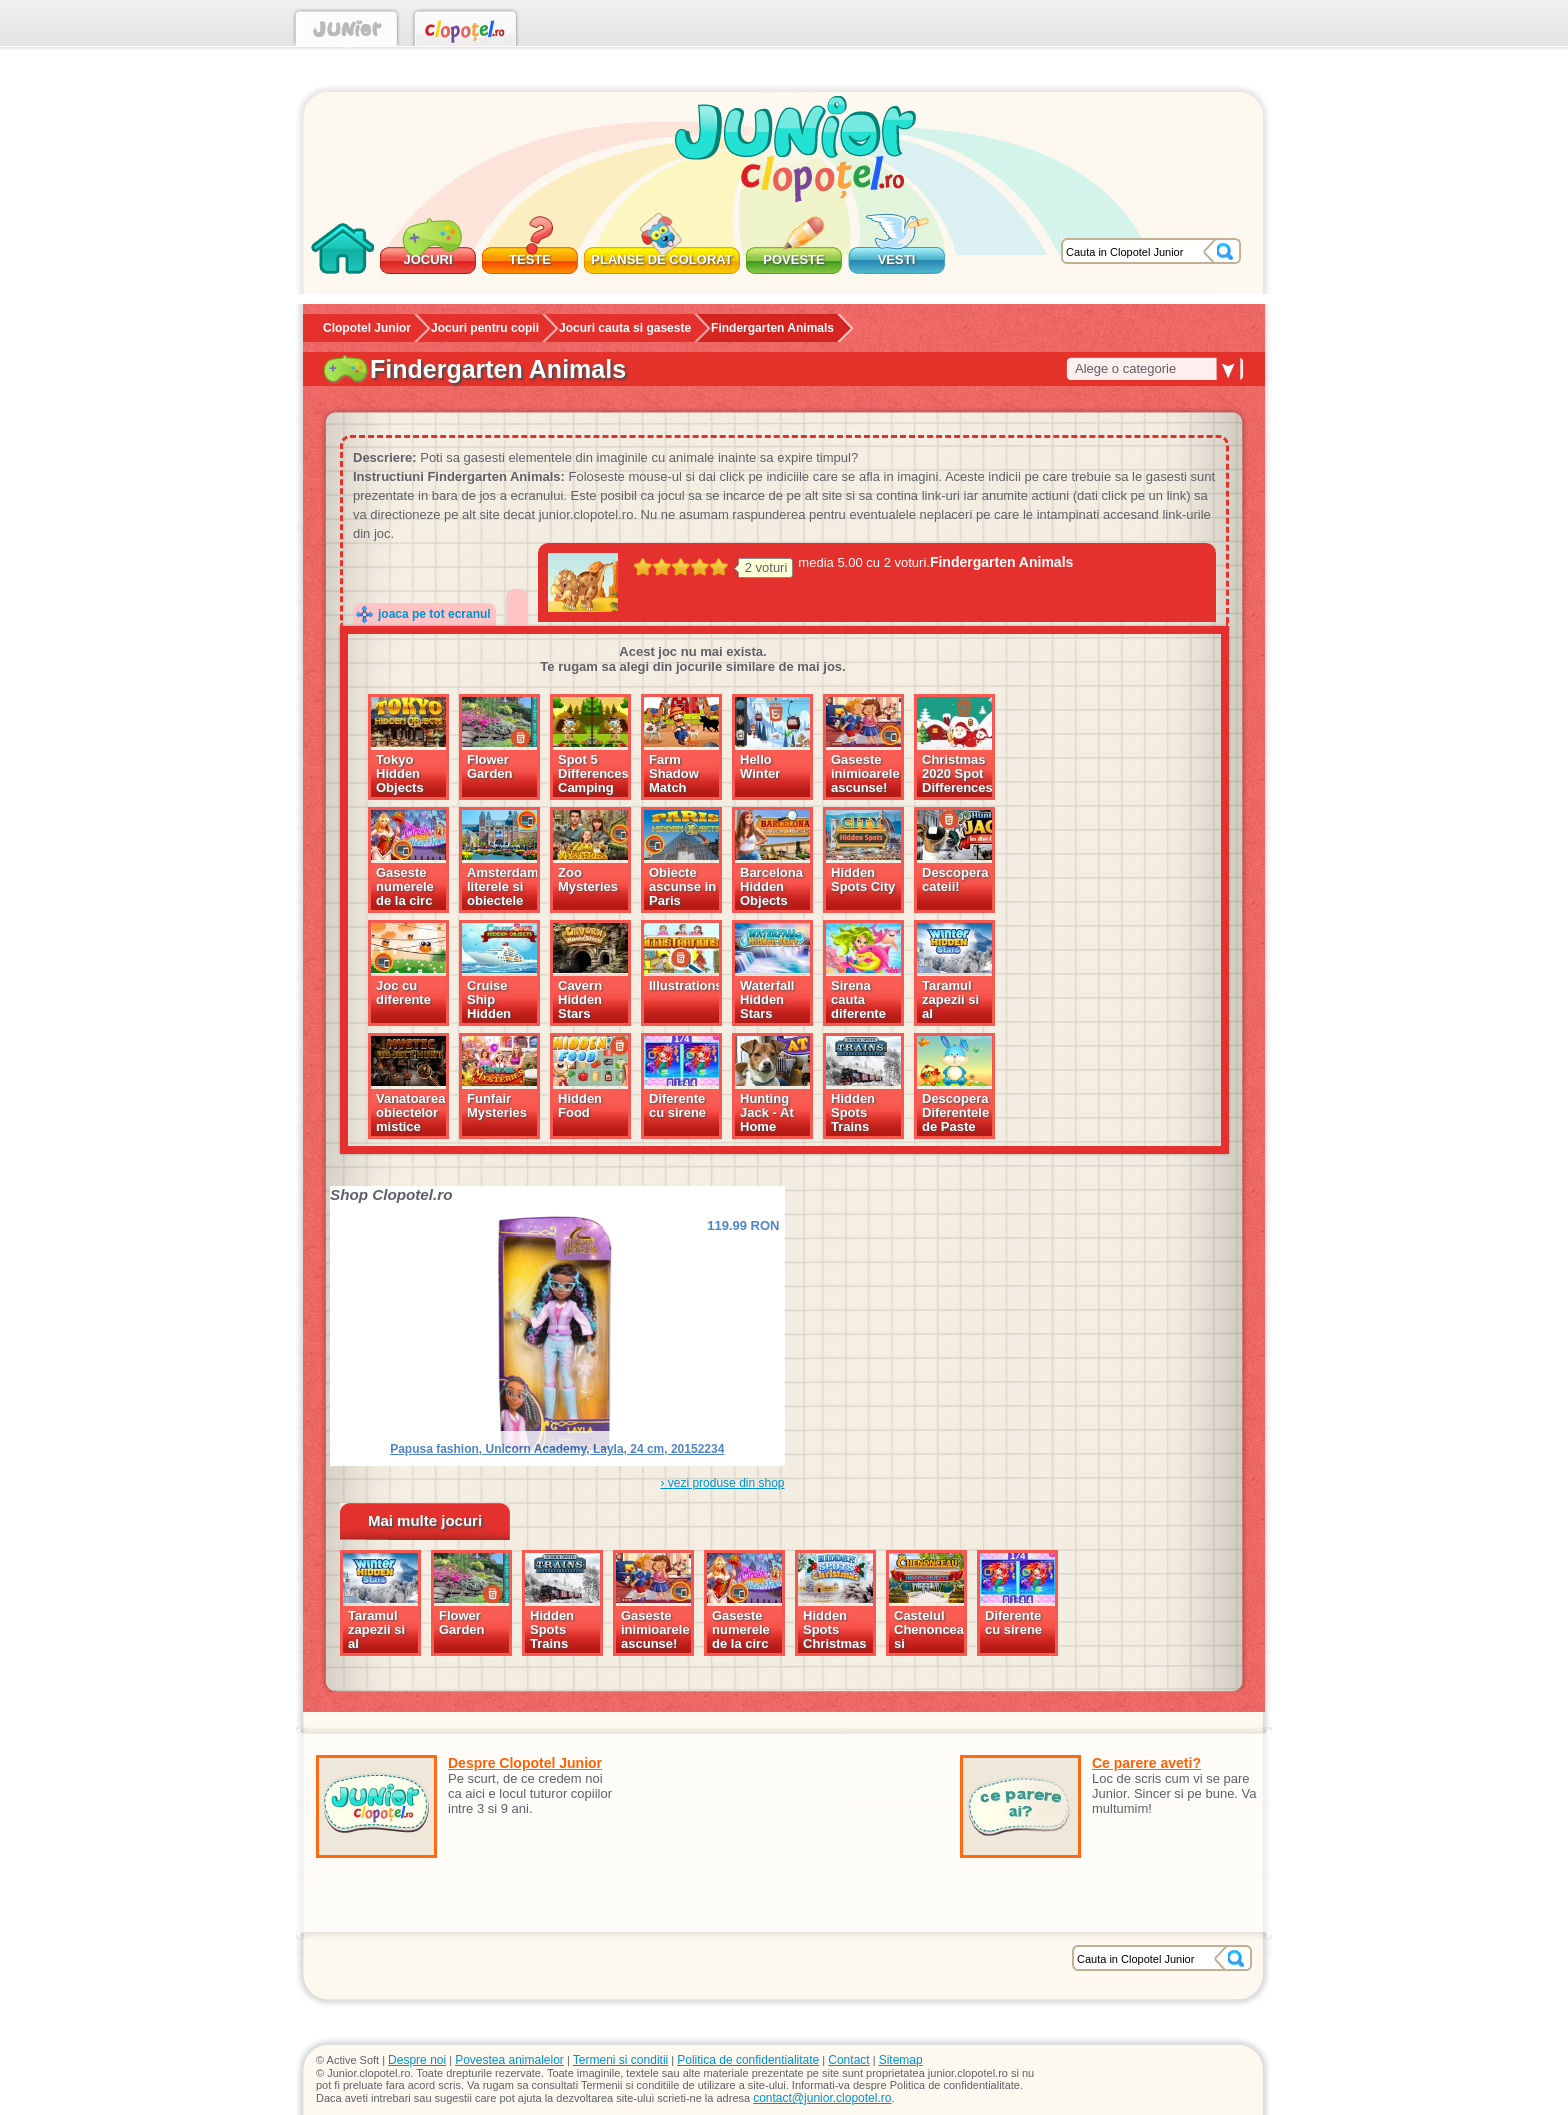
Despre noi (417, 2060)
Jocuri (427, 259)
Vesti (897, 259)
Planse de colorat (661, 259)
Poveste (793, 259)
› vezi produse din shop (722, 1483)
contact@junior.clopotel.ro (822, 2098)
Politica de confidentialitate (748, 2060)
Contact (848, 2060)
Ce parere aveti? (1146, 1763)
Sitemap (901, 2060)
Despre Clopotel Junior (525, 1763)
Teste (530, 259)
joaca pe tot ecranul (434, 614)
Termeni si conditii (620, 2060)
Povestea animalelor (509, 2060)
